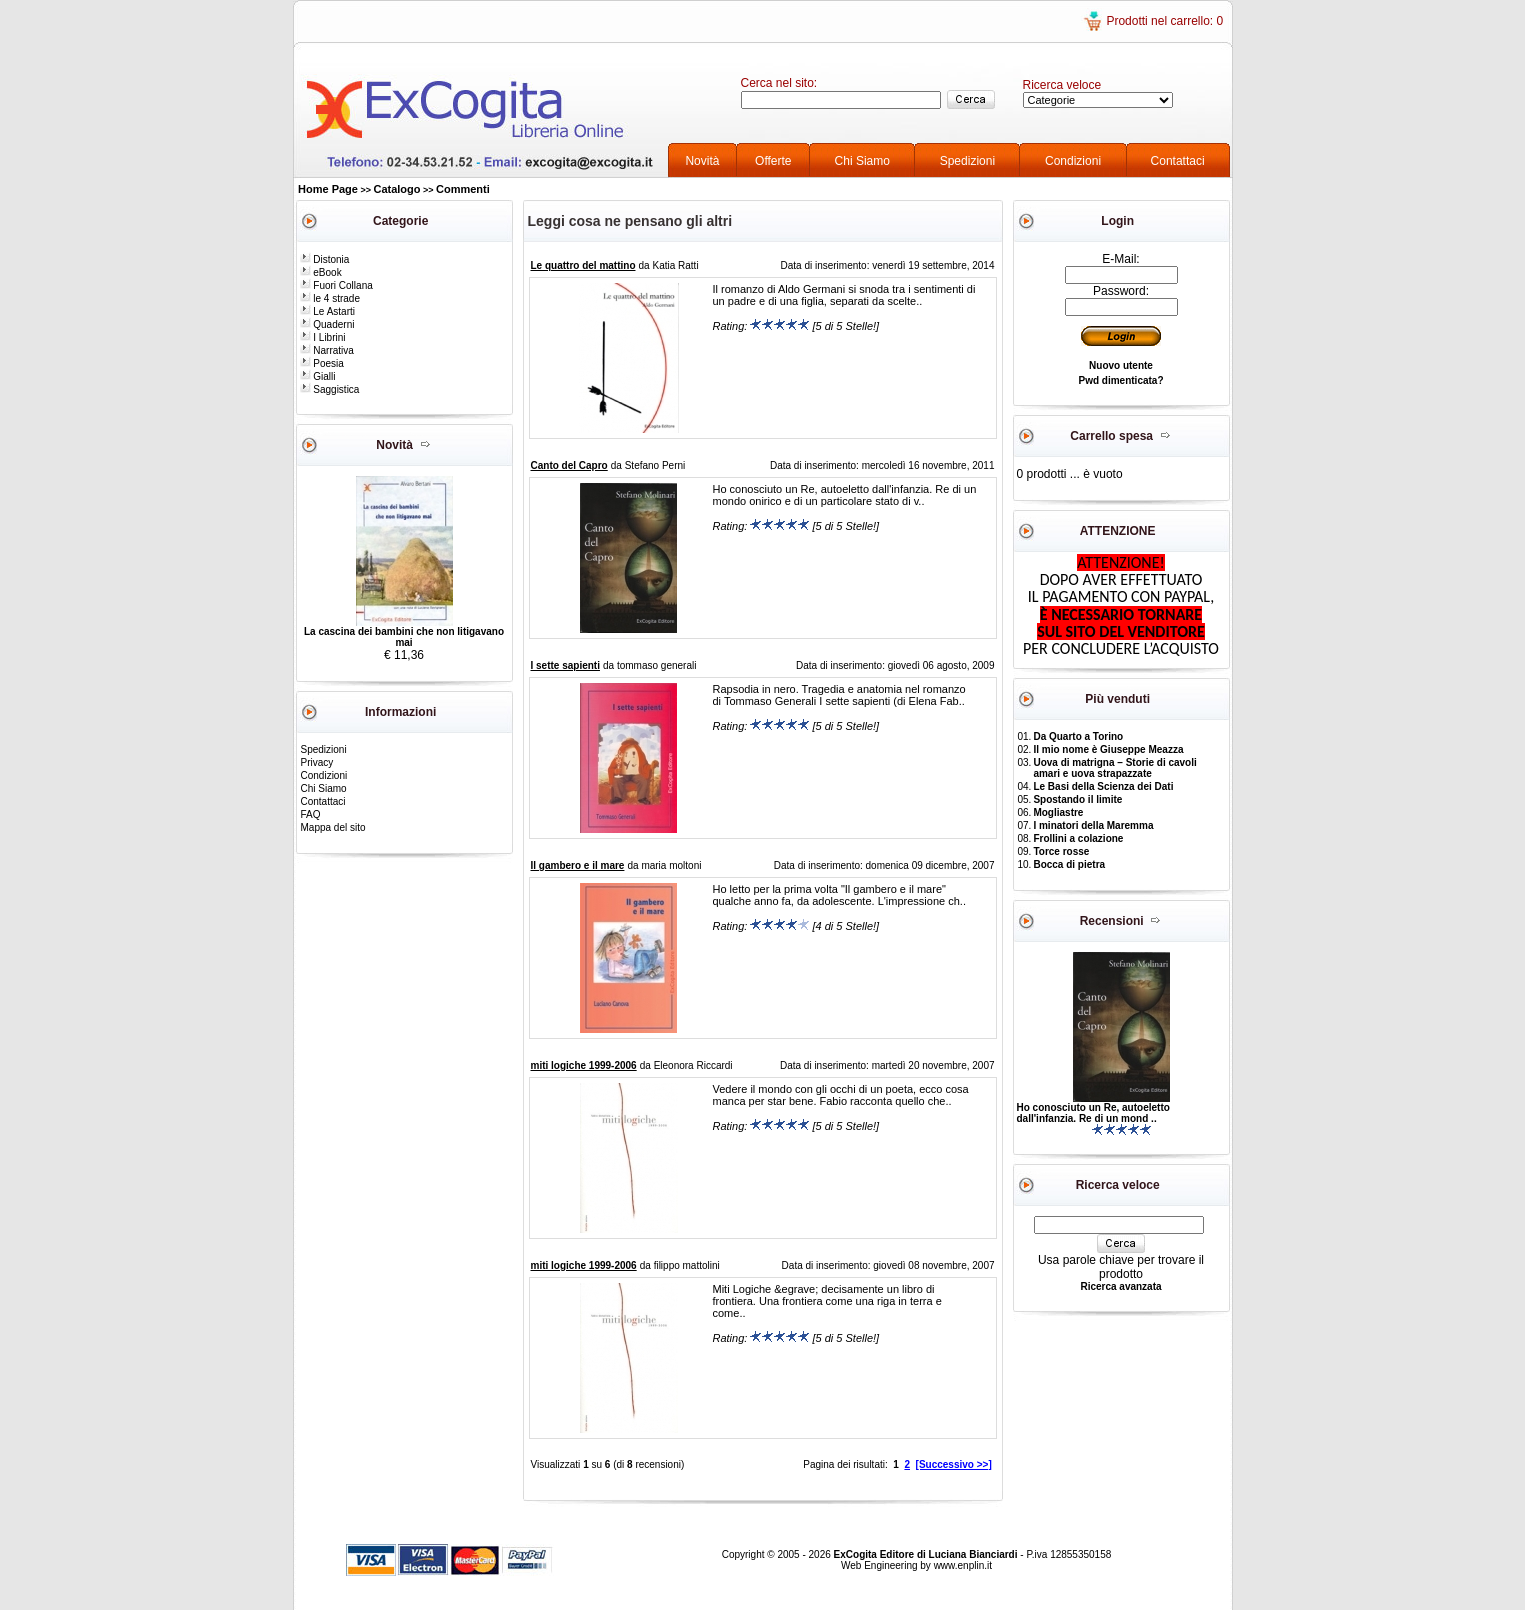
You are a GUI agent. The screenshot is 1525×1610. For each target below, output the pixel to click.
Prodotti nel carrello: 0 (1164, 21)
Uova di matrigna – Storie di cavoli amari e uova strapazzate (1114, 768)
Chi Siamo (862, 161)
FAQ (311, 814)
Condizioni (1073, 161)
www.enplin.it (963, 1565)
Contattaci (1178, 161)
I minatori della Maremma (1093, 825)
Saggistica (330, 389)
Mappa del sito (333, 827)
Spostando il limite (1077, 799)
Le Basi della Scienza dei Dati (1103, 786)
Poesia (322, 363)
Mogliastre (1058, 812)
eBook (321, 272)
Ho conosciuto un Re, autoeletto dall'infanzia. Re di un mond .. (1093, 1113)
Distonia (325, 259)
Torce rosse (1061, 851)
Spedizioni (967, 161)
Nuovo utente (1121, 365)
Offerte (773, 161)
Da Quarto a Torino (1078, 736)
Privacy (317, 762)
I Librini (323, 337)
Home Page (328, 189)
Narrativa (327, 350)
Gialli (318, 376)
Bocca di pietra (1069, 864)
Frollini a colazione (1078, 838)
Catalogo (396, 189)
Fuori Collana (336, 285)
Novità (702, 161)
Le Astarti (327, 311)
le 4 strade (330, 298)
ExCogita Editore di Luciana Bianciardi (927, 1554)
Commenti (463, 189)
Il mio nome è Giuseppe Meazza (1108, 749)
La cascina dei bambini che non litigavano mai (404, 637)
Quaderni (327, 324)
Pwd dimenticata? (1120, 380)
